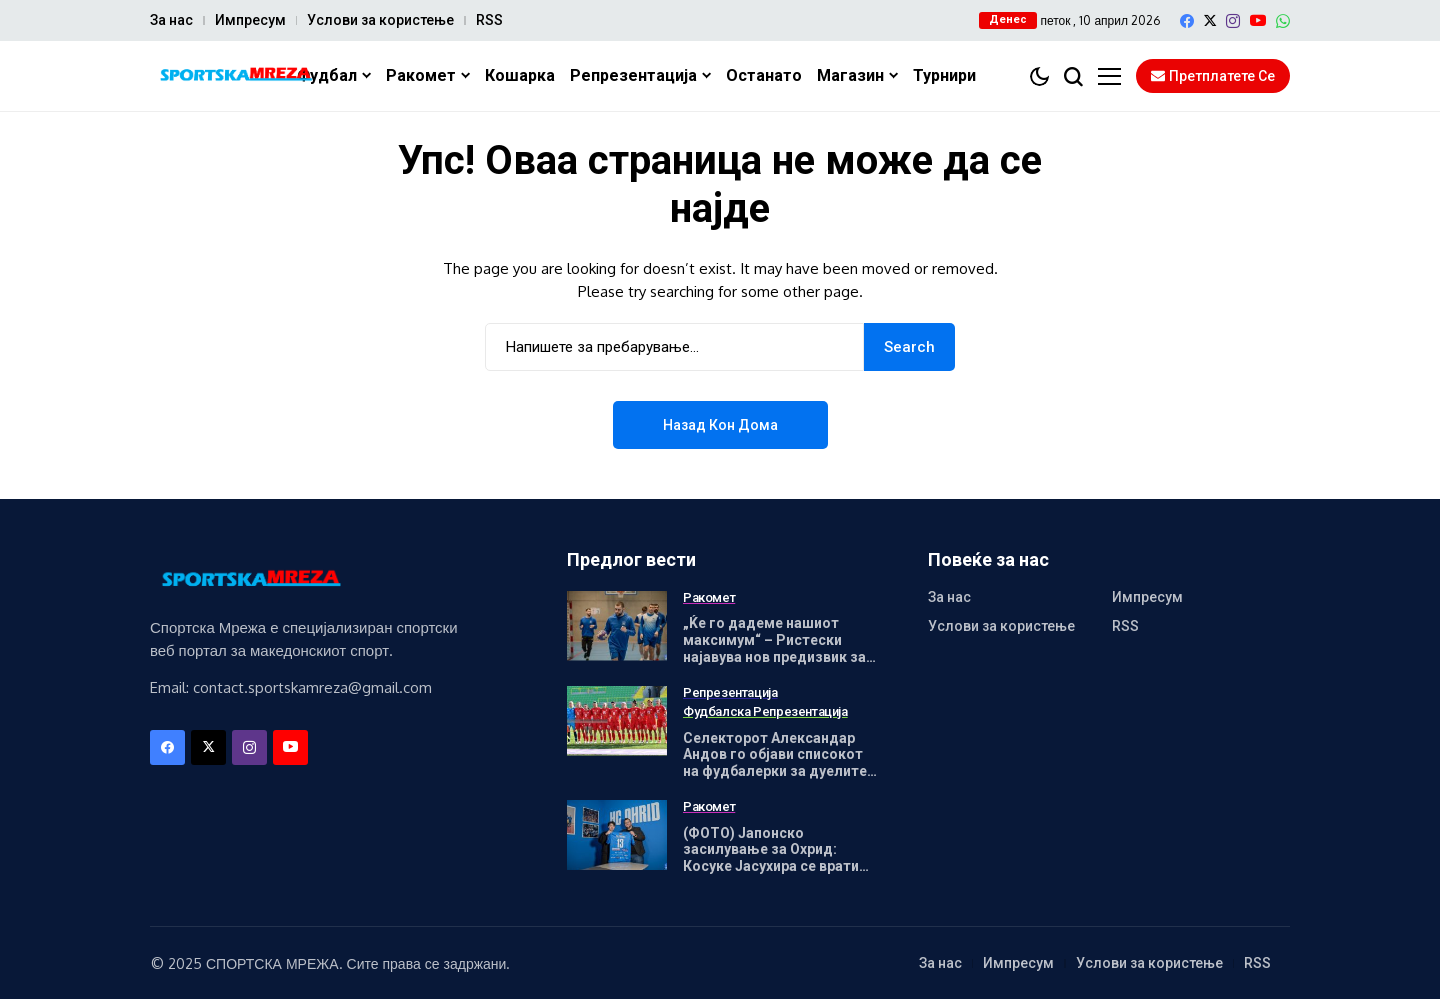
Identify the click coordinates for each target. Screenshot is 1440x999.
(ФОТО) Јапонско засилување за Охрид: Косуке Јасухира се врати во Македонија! (771, 858)
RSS (489, 20)
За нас (171, 20)
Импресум (250, 20)
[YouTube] (1258, 20)
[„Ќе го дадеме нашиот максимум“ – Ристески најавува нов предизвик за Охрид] (617, 626)
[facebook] (1187, 21)
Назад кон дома (720, 425)
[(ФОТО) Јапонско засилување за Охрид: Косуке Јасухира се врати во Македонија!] (617, 835)
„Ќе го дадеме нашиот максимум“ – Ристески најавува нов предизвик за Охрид (774, 648)
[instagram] (1233, 21)
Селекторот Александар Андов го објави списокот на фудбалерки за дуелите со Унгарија (775, 763)
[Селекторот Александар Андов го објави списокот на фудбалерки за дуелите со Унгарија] (617, 721)
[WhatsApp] (1283, 21)
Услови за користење (380, 20)
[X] (1210, 20)
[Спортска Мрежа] (235, 76)
